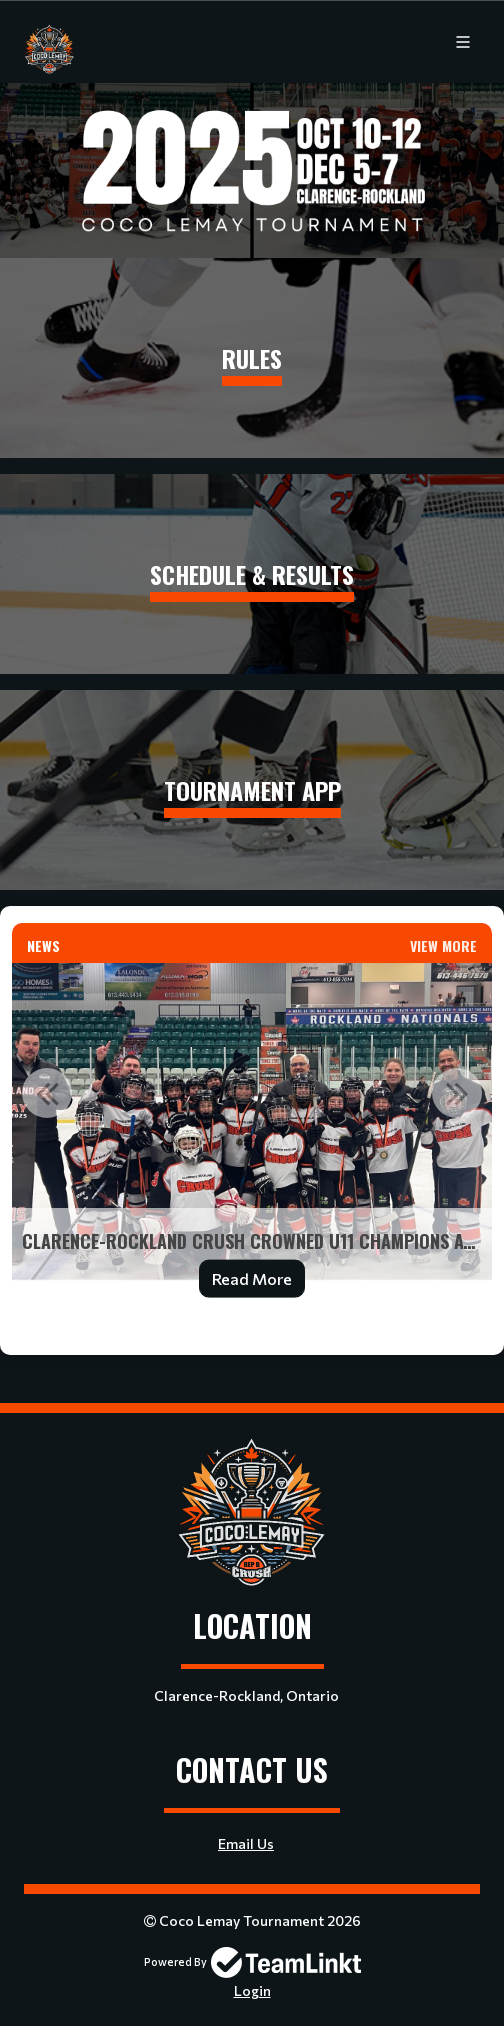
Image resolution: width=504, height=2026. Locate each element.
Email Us (246, 1843)
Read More (252, 1278)
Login (252, 1990)
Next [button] (457, 1093)
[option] (252, 1143)
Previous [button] (47, 1093)
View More (443, 945)
